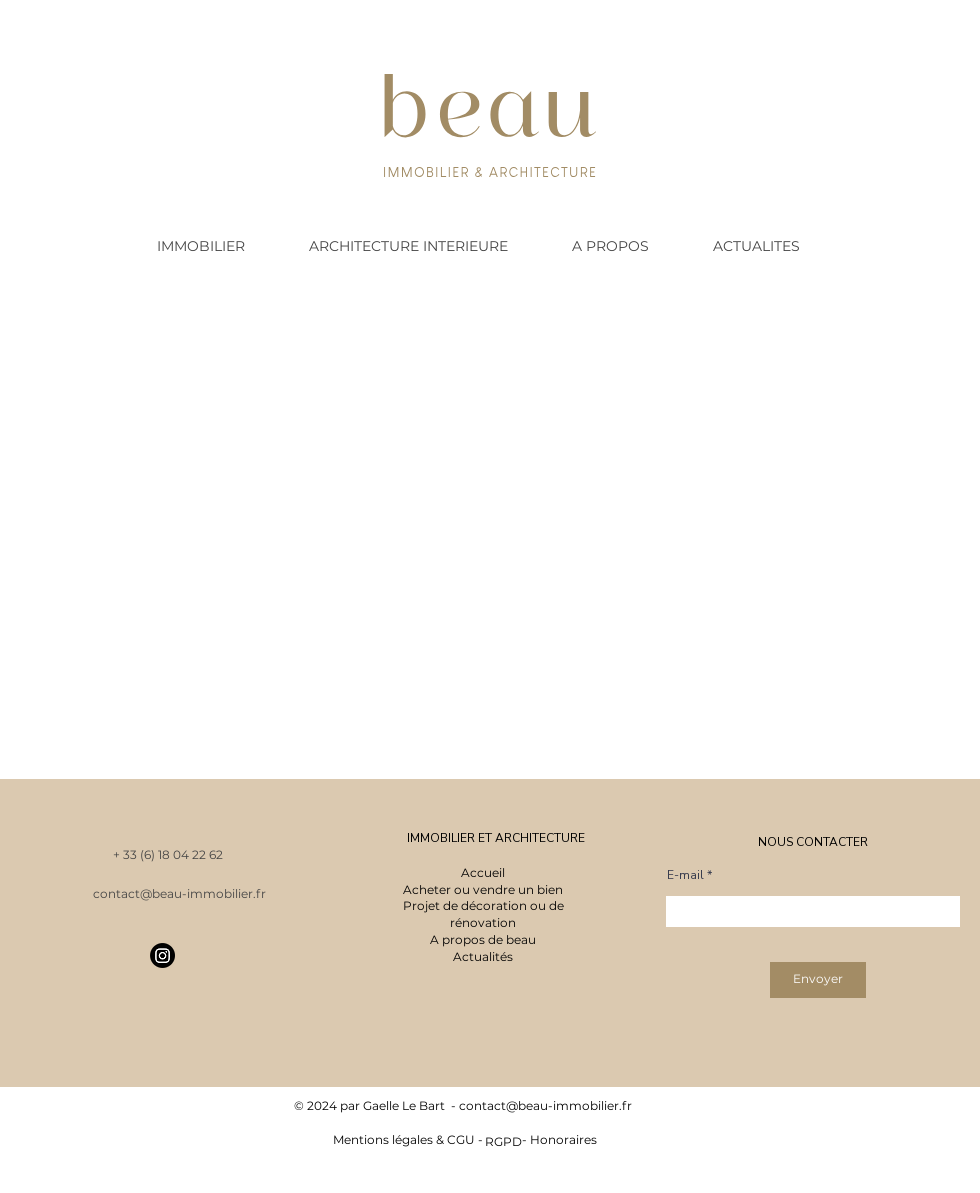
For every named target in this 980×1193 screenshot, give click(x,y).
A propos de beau (483, 939)
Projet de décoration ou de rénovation (483, 914)
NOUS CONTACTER (813, 842)
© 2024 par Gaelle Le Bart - (376, 1105)
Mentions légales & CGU (404, 1139)
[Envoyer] (818, 980)
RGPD (503, 1141)
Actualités (483, 956)
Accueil (483, 872)
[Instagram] (162, 955)
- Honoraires (555, 1139)
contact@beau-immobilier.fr (545, 1105)
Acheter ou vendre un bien (483, 889)
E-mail (685, 875)
